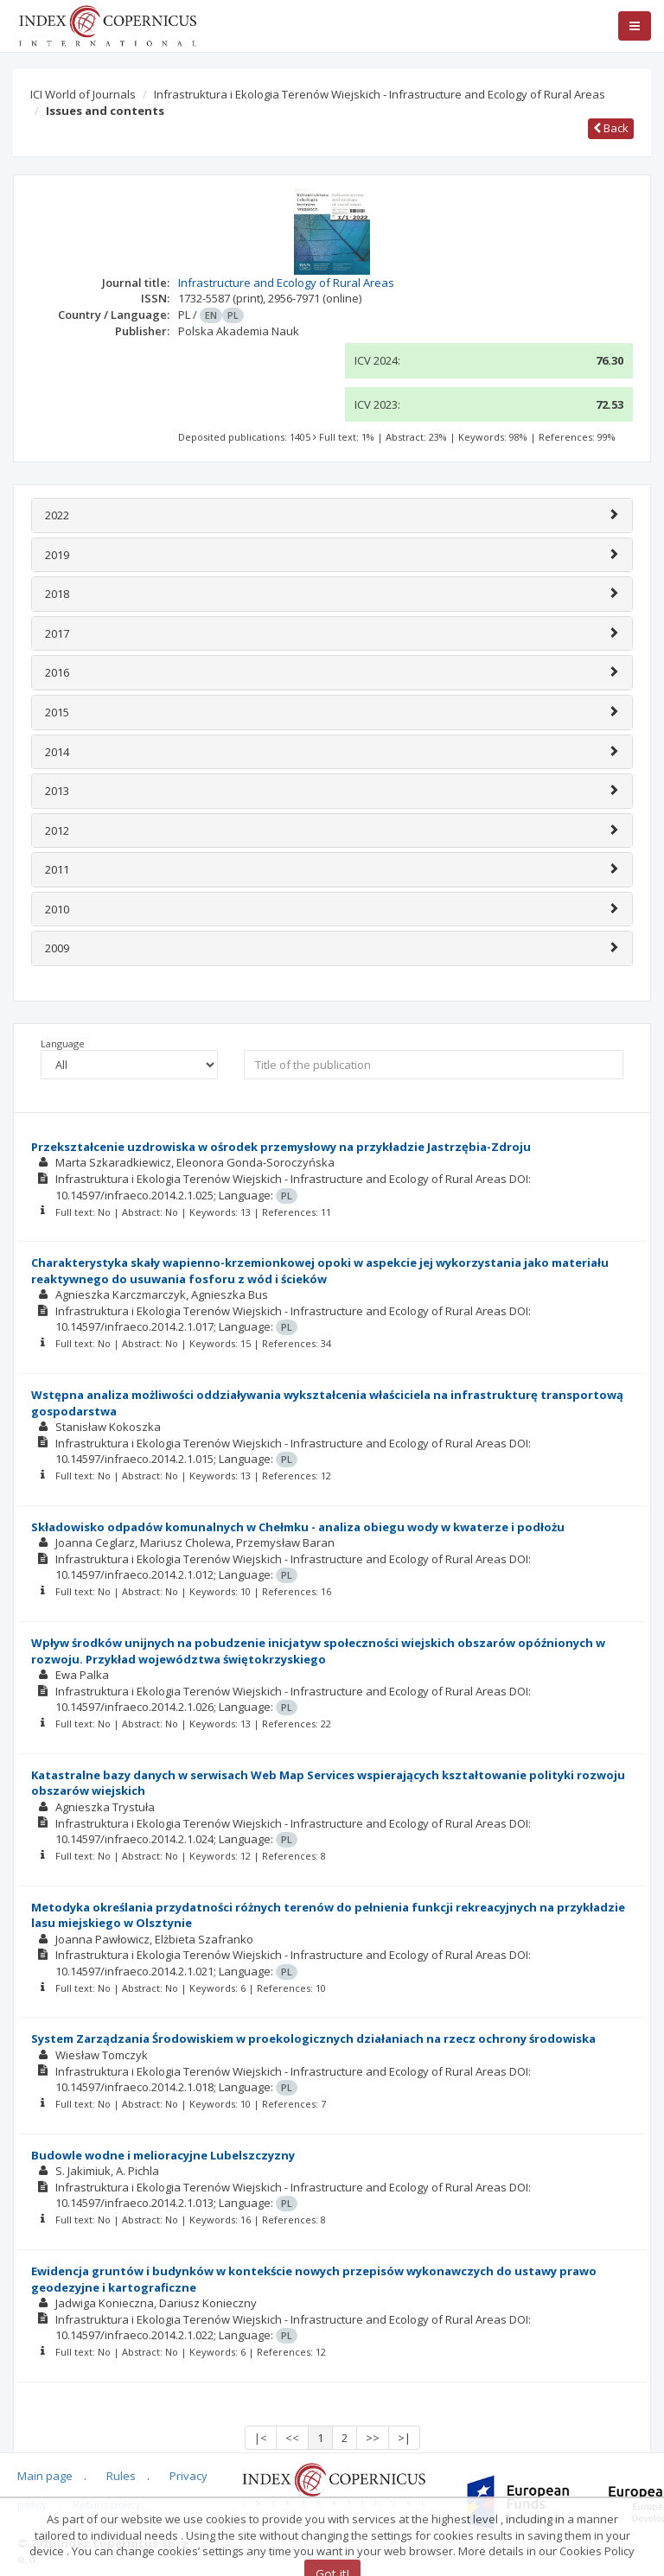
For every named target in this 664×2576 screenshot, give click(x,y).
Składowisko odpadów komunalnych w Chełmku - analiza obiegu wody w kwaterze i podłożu (298, 1527)
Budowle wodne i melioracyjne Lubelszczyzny (163, 2155)
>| (404, 2438)
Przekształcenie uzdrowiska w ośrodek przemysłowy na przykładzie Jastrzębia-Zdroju (281, 1146)
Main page (45, 2476)
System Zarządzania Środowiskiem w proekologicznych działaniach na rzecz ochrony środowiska (313, 2038)
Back (611, 128)
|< (260, 2438)
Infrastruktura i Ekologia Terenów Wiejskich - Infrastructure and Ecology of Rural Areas (379, 94)
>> (373, 2438)
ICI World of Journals (83, 94)
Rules (121, 2476)
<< (292, 2438)
